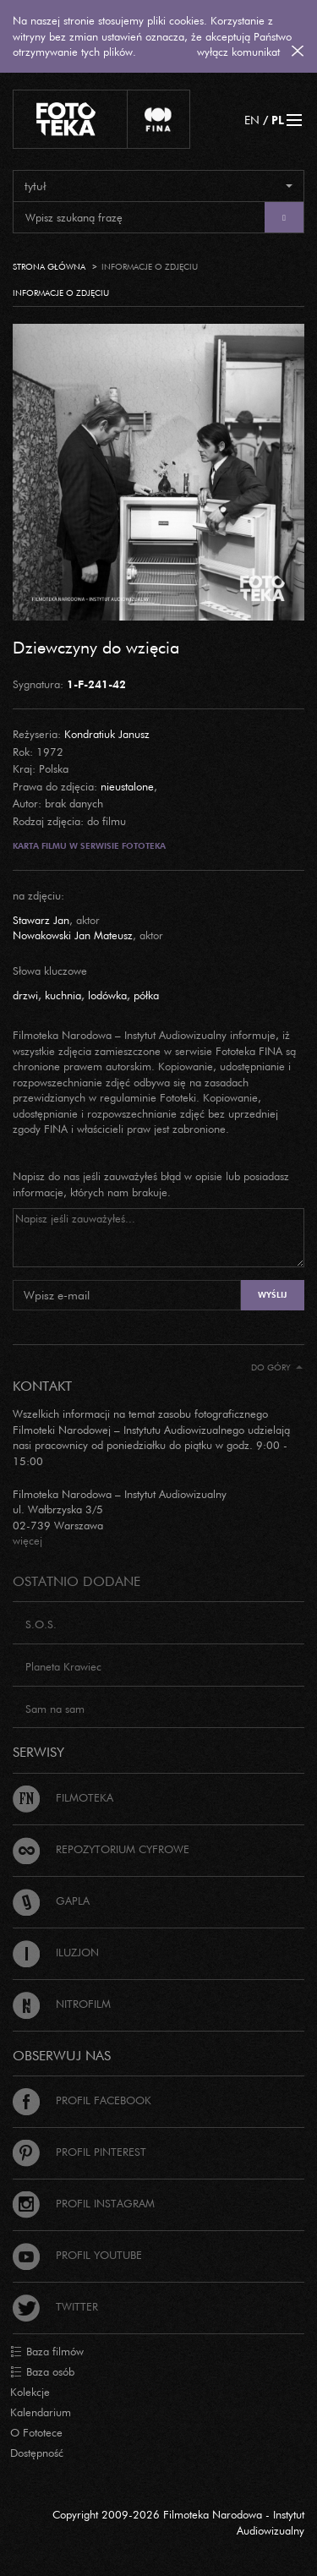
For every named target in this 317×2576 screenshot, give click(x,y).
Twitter (55, 2306)
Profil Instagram (84, 2203)
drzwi (25, 995)
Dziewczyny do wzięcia (96, 647)
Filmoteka (63, 1797)
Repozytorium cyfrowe (101, 1849)
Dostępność (36, 2452)
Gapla (51, 1900)
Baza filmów (47, 2352)
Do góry (277, 1367)
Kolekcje (30, 2391)
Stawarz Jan (41, 920)
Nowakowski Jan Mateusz (73, 935)
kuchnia (63, 995)
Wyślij (272, 1294)
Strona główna (49, 266)
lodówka (107, 995)
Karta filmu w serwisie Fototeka (89, 845)
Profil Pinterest (79, 2151)
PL (277, 120)
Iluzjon (56, 1952)
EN (252, 119)
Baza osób (42, 2372)
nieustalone (127, 786)
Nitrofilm (62, 2003)
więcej (27, 1540)
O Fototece (36, 2432)
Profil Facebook (82, 2100)
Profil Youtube (77, 2255)
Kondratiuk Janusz (107, 734)
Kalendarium (40, 2412)
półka (146, 995)
